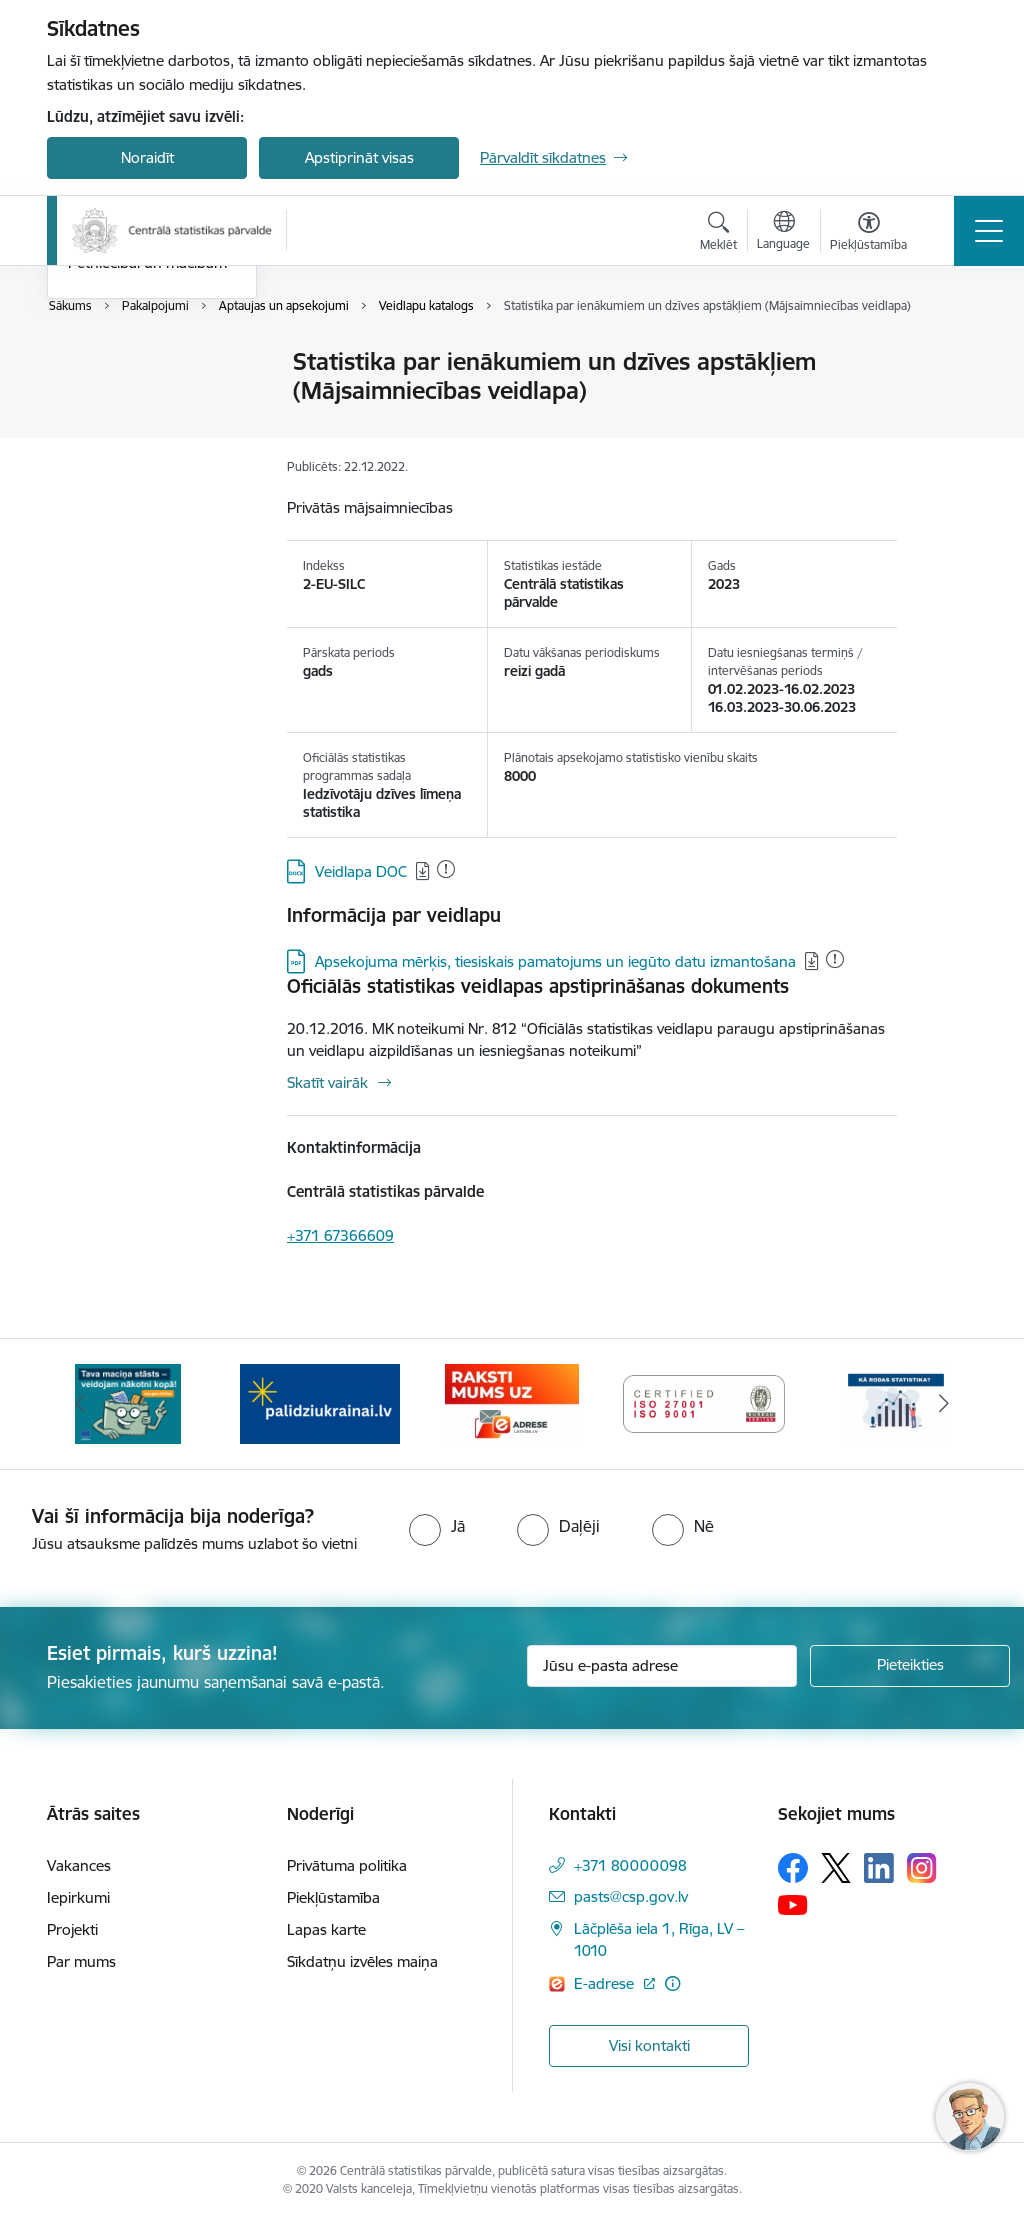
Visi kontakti (649, 2045)
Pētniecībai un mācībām (147, 502)
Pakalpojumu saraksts (142, 363)
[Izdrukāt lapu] (949, 353)
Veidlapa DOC (361, 871)
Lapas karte (326, 1929)
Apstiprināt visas (359, 157)
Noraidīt (147, 157)
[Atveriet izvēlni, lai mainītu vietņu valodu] (783, 233)
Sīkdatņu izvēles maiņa (362, 1961)
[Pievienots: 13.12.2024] (446, 869)
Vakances (79, 1865)
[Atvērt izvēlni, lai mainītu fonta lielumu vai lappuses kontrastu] (868, 234)
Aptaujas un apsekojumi (148, 397)
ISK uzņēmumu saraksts (148, 467)
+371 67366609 (340, 1235)
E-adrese (606, 1983)
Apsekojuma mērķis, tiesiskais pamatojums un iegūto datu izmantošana (555, 961)
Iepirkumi (78, 1897)
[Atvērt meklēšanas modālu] (718, 234)
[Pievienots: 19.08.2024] (835, 959)
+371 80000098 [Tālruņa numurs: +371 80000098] (630, 1865)
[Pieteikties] (910, 1666)
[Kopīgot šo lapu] (949, 403)
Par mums (81, 1961)
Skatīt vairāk (327, 1082)
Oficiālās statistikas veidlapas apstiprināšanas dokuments (538, 986)
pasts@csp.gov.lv (631, 1896)
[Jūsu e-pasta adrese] (662, 1666)
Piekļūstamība (333, 1897)
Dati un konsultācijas (137, 432)
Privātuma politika (347, 1865)
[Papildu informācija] (672, 1983)
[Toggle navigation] (989, 231)
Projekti (72, 1929)
